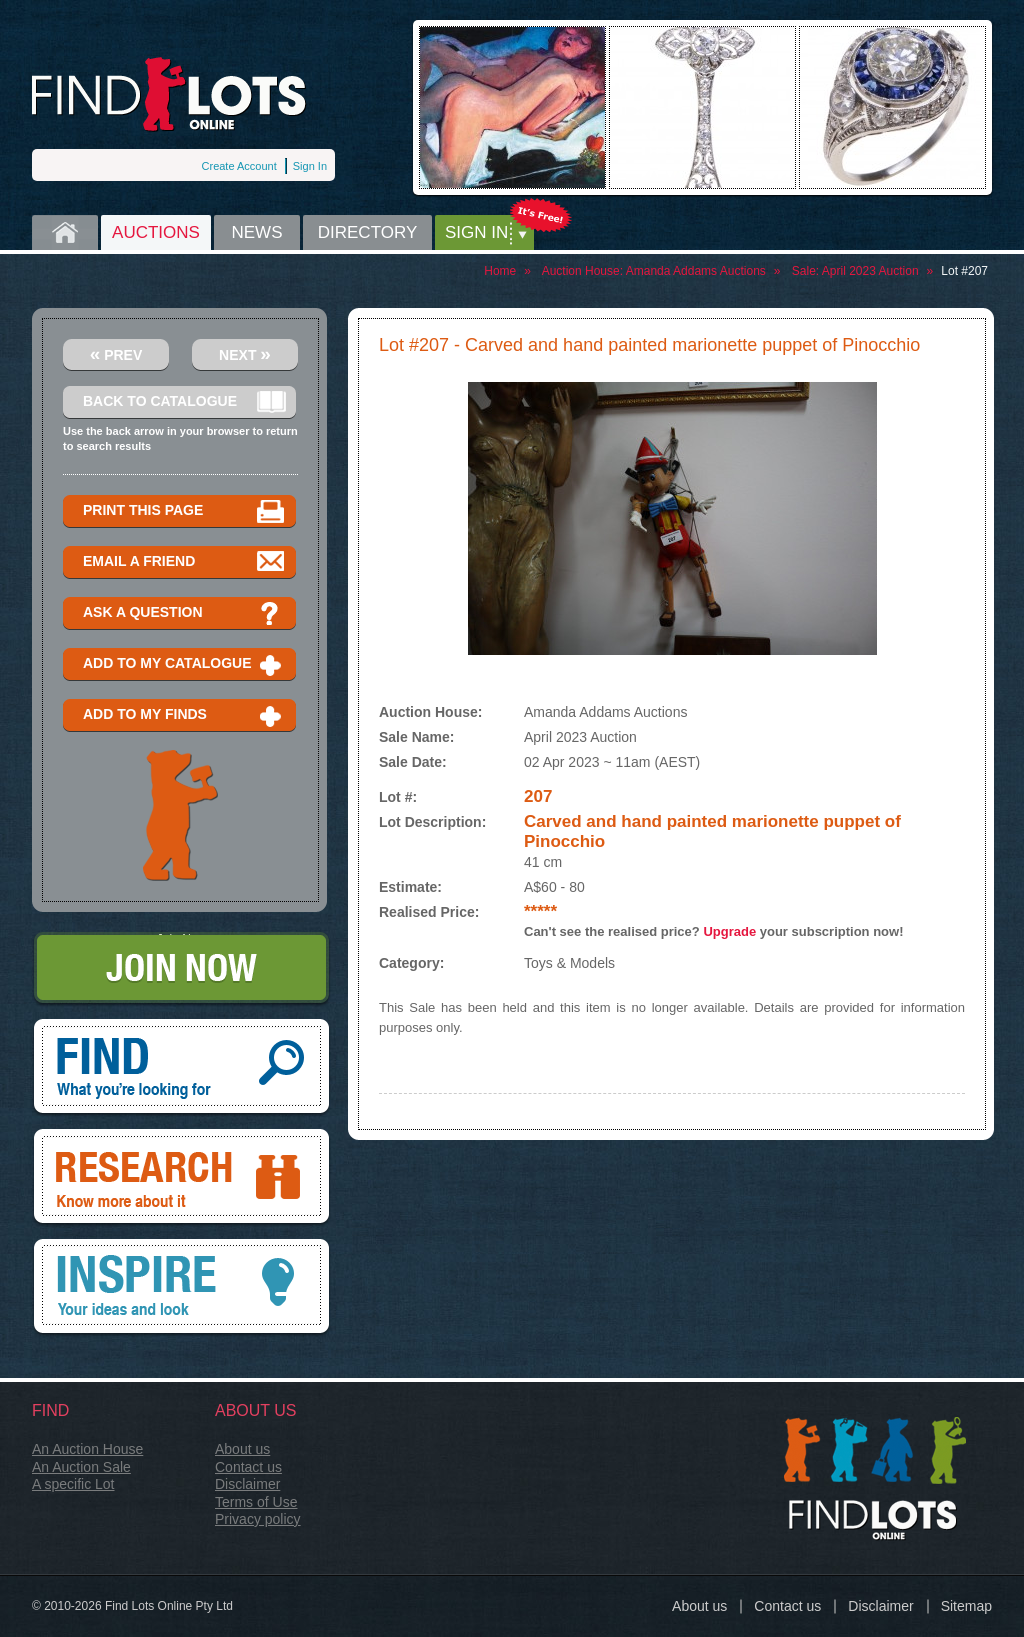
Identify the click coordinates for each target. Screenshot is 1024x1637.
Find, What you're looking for (181, 1068)
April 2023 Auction (870, 271)
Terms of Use (256, 1502)
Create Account (239, 166)
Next (245, 353)
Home (65, 232)
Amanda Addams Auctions (696, 271)
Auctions (156, 232)
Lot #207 (964, 271)
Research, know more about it (181, 1178)
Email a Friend (184, 562)
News (257, 232)
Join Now (181, 969)
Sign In (310, 166)
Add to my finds (184, 715)
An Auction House (87, 1449)
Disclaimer (247, 1484)
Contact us (248, 1467)
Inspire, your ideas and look (181, 1288)
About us (242, 1449)
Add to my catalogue (184, 664)
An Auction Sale (81, 1467)
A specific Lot (73, 1484)
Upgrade (729, 931)
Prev (116, 353)
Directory (368, 232)
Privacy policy (258, 1519)
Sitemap (966, 1606)
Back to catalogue (184, 402)
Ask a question (184, 613)
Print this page (184, 511)
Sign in (476, 232)
